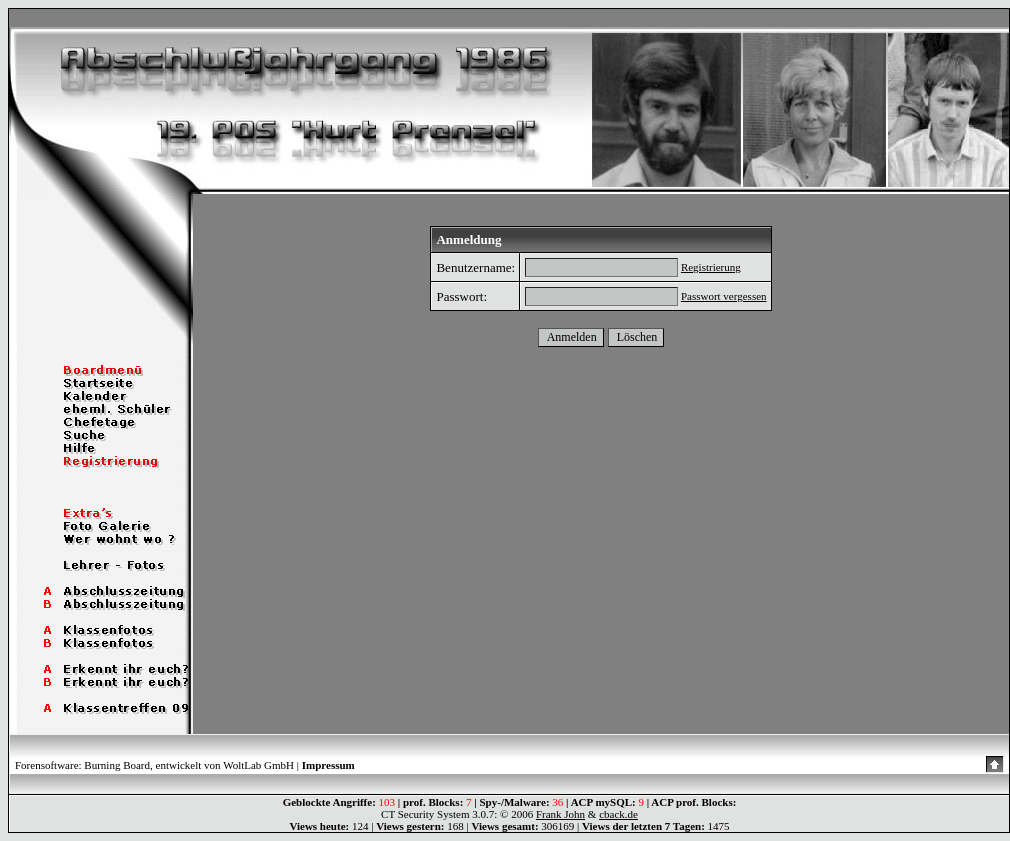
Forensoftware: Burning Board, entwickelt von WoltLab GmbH (154, 765)
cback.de (618, 814)
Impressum (328, 765)
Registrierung (711, 267)
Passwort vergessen (724, 296)
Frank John (560, 814)
